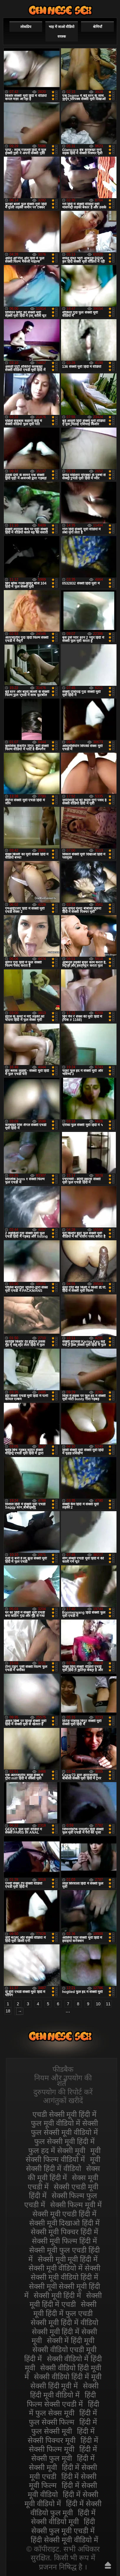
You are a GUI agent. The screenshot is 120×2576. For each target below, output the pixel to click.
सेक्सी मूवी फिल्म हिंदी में (64, 2241)
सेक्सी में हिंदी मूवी (71, 2340)
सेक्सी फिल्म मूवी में (76, 2205)
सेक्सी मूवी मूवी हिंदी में (68, 2259)
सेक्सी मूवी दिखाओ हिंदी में (64, 2223)
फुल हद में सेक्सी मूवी (56, 2150)
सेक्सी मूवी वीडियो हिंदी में (64, 2277)
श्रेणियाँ (97, 27)
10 (98, 2003)
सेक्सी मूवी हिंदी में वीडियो (64, 2322)
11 (108, 2003)
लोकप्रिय (25, 27)
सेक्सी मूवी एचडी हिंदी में (64, 2214)
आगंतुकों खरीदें (63, 2100)
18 (8, 2011)
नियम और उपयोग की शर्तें (63, 2080)
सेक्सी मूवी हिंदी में (57, 2295)
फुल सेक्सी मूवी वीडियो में (64, 2132)
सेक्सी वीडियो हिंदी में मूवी (67, 2377)
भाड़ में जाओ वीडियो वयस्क (61, 32)
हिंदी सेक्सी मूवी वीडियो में (64, 2540)
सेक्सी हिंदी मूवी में (54, 2386)
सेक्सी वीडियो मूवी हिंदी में (60, 10)
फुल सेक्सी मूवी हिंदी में (64, 2141)
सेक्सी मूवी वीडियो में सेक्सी (65, 2268)
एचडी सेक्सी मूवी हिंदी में (64, 2114)
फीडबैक (62, 2069)
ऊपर (108, 2565)
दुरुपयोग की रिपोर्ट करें (63, 2092)
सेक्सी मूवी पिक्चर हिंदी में (64, 2232)
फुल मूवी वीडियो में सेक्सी (64, 2123)
